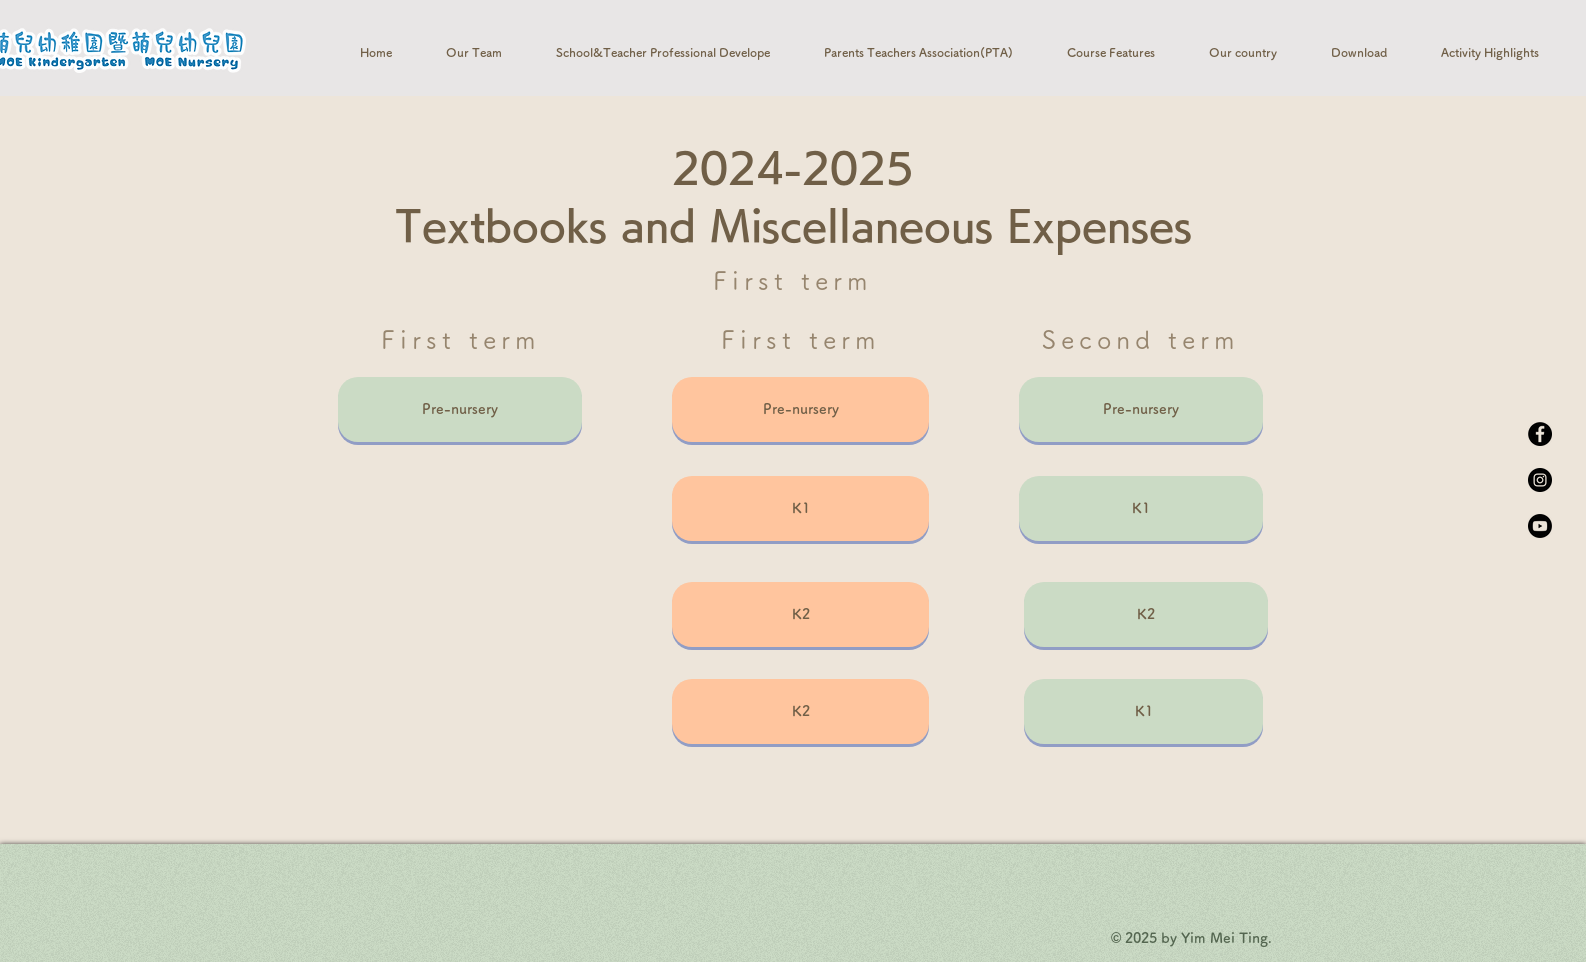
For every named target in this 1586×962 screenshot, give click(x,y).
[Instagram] (1540, 480)
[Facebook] (1540, 434)
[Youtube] (1540, 526)
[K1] (800, 508)
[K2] (800, 614)
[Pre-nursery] (460, 409)
